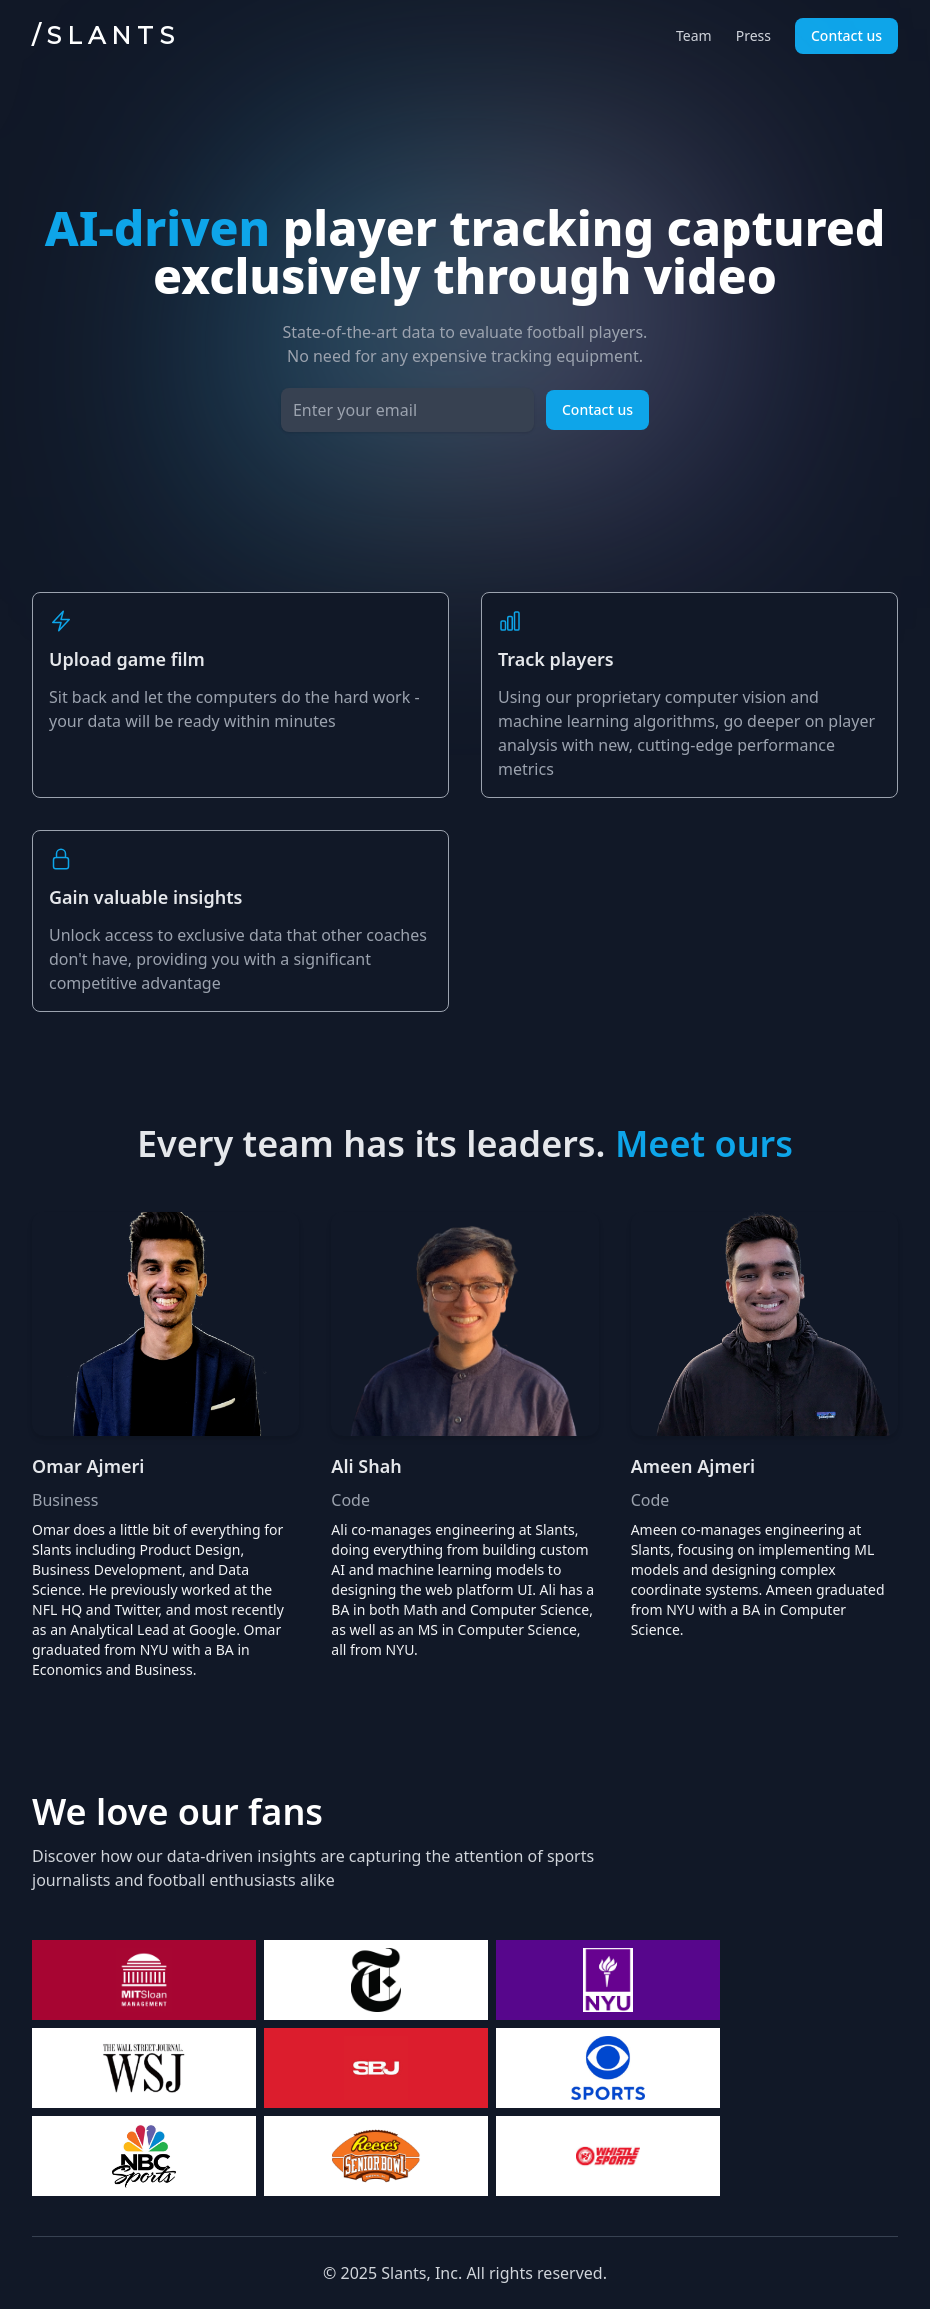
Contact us (846, 35)
